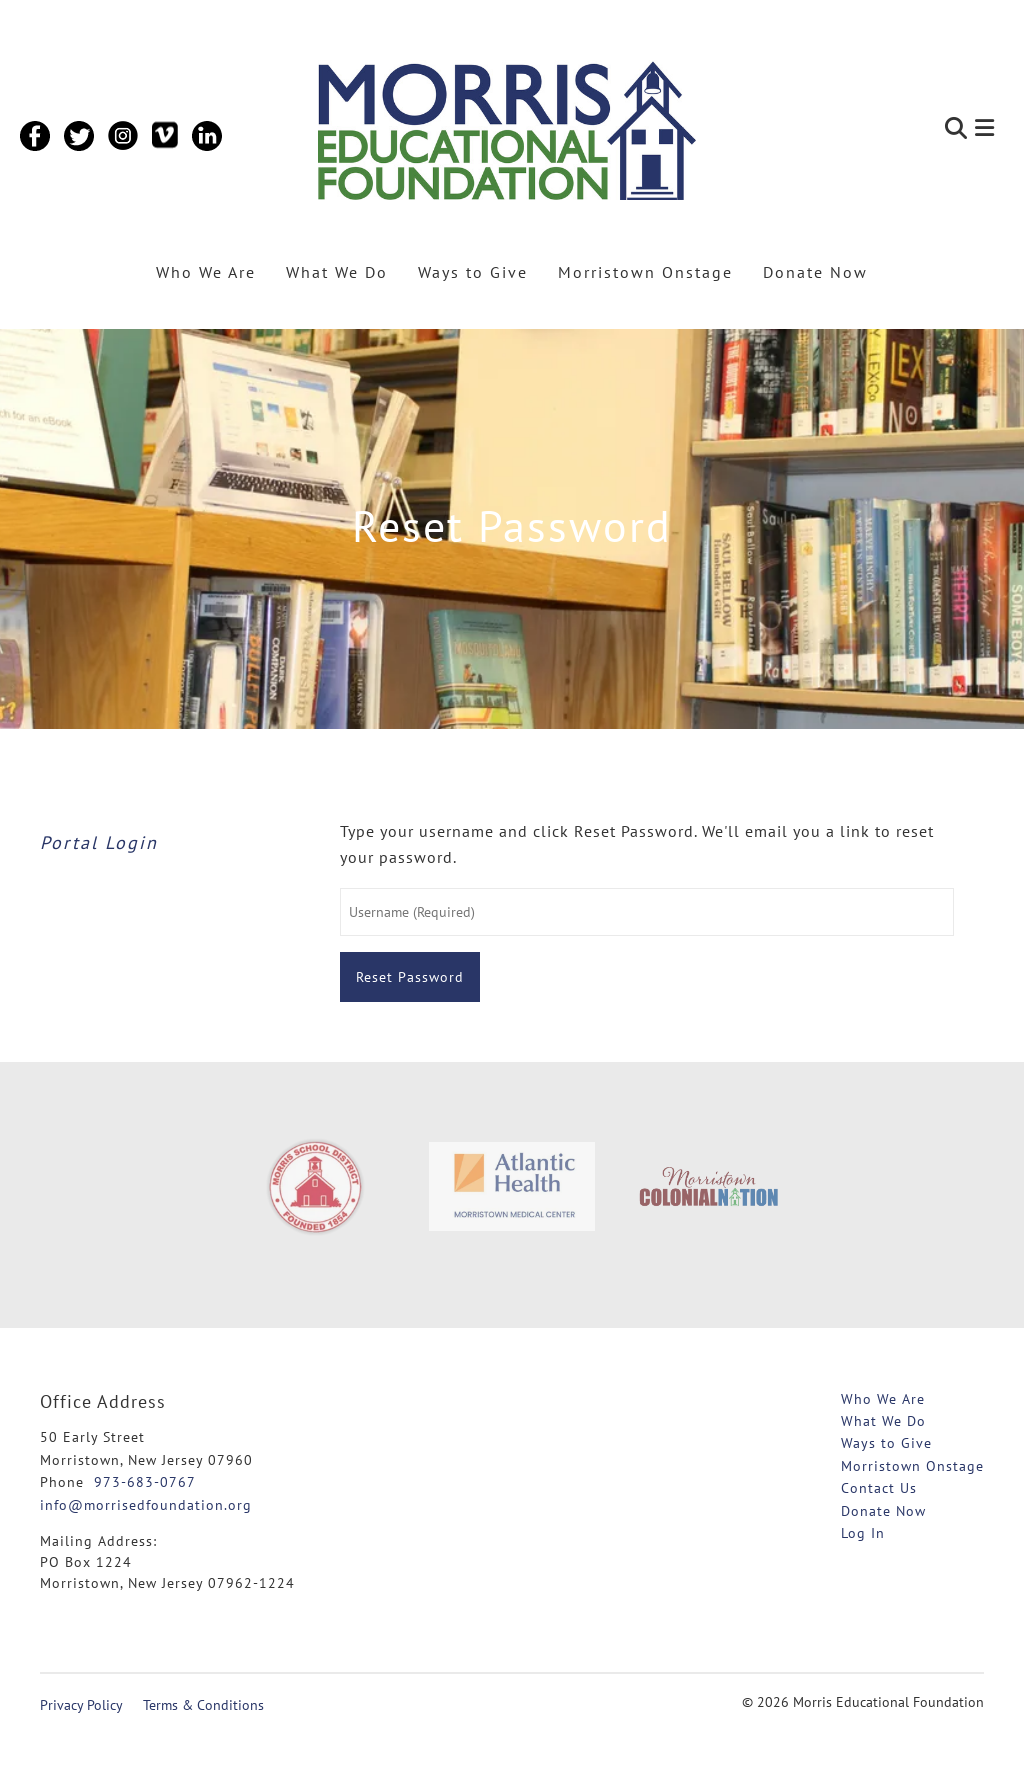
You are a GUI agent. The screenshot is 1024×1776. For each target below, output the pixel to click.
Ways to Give (473, 272)
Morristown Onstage (645, 272)
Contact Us (879, 1488)
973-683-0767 (145, 1482)
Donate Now (815, 272)
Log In (863, 1533)
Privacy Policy (81, 1705)
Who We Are (206, 272)
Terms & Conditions (203, 1705)
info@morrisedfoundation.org (146, 1505)
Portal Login (99, 842)
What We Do (337, 272)
